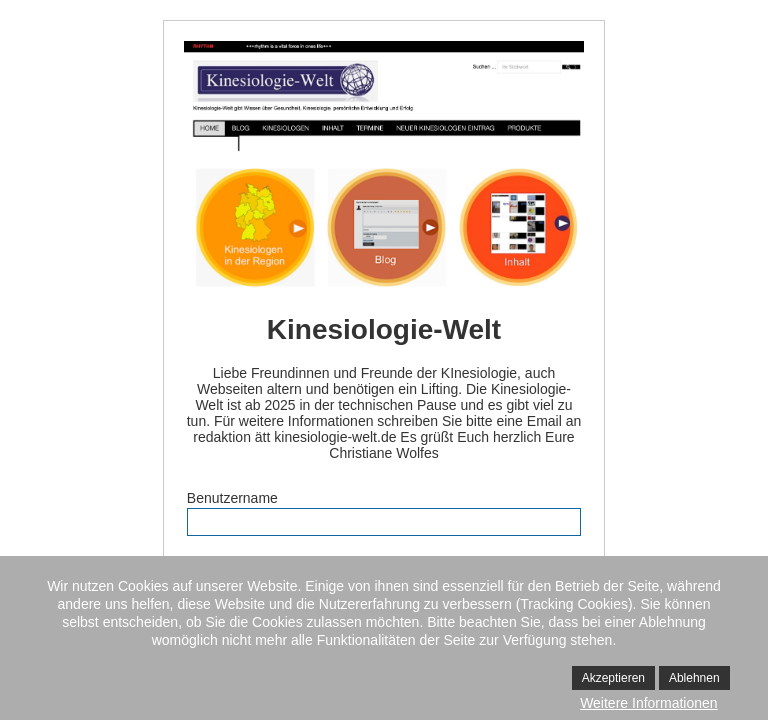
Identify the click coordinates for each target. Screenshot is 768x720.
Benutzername (232, 498)
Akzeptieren (613, 678)
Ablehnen (694, 678)
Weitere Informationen (648, 703)
